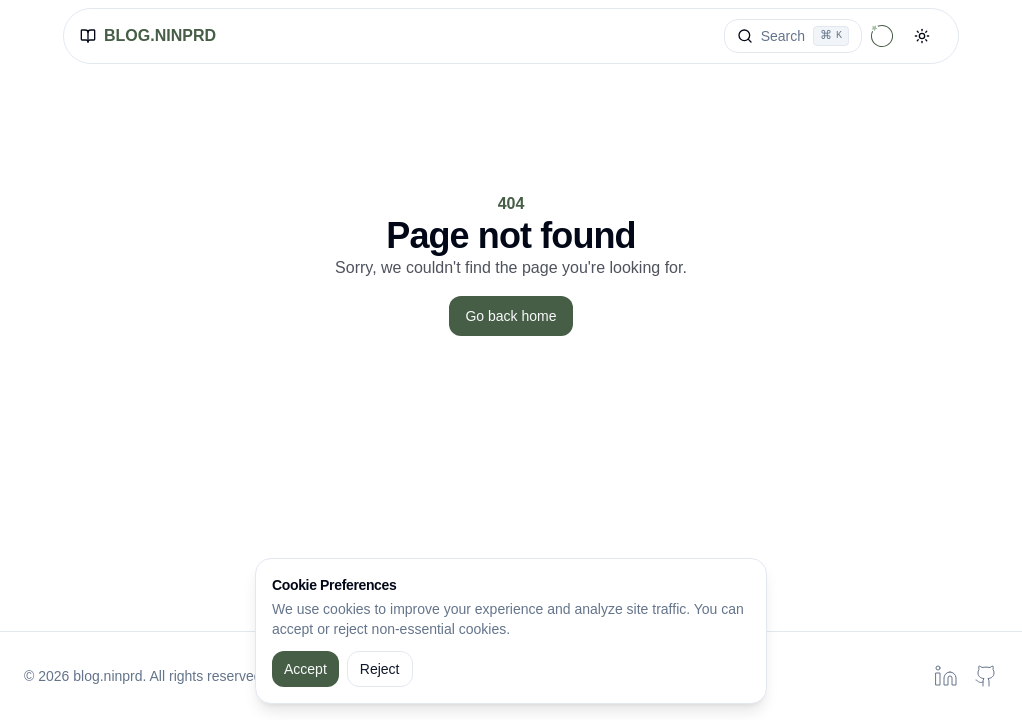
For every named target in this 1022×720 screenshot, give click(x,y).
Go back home (510, 316)
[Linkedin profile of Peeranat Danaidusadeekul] (946, 676)
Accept (305, 669)
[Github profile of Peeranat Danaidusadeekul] (986, 676)
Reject (380, 669)
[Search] (793, 36)
